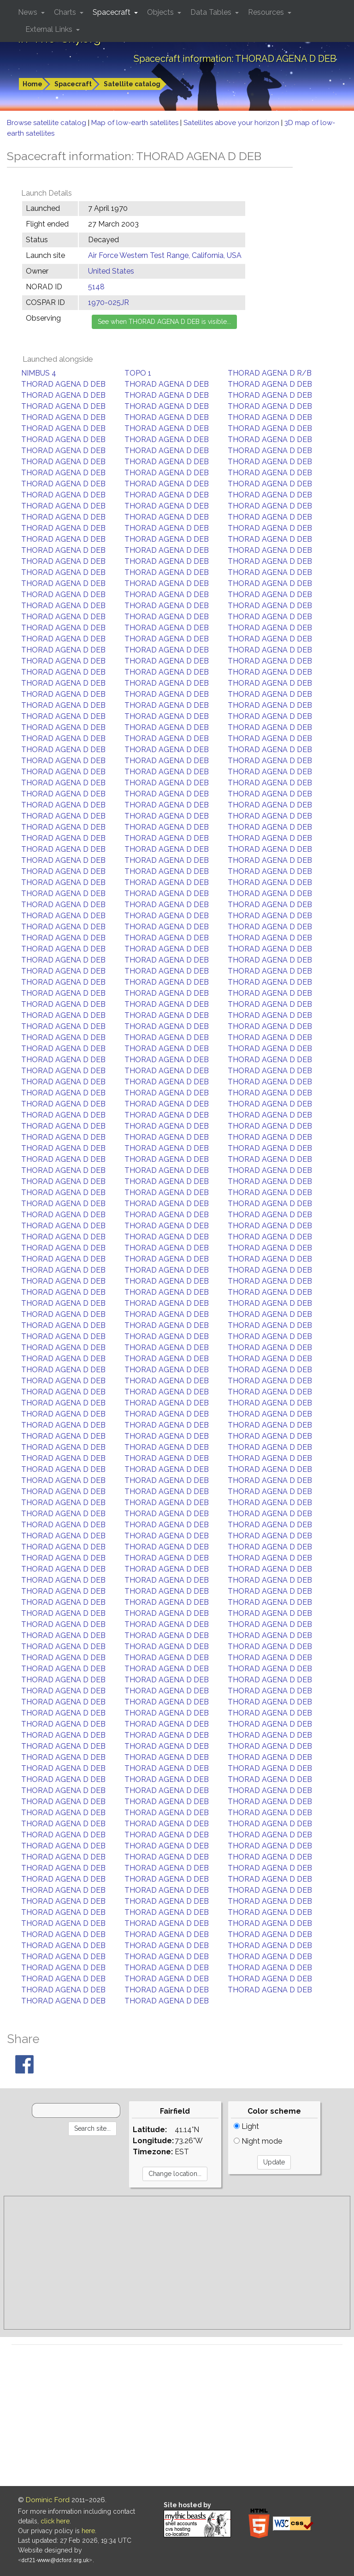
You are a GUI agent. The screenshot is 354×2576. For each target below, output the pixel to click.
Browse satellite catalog (47, 123)
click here (55, 2521)
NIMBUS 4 (38, 373)
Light (246, 2126)
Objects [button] (161, 12)
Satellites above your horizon (232, 123)
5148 (96, 286)
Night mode (258, 2141)
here (88, 2530)
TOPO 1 (137, 373)
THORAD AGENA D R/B (270, 373)
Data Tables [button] (211, 12)
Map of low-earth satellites (135, 123)
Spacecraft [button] (112, 12)
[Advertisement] (177, 2262)
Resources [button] (267, 12)
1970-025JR (108, 302)
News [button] (28, 12)
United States (111, 271)
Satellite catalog (132, 84)
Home (32, 84)
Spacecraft (73, 84)
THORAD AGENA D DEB (63, 384)
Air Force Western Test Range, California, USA (165, 255)
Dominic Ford (48, 2500)
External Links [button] (49, 29)
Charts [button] (66, 12)
